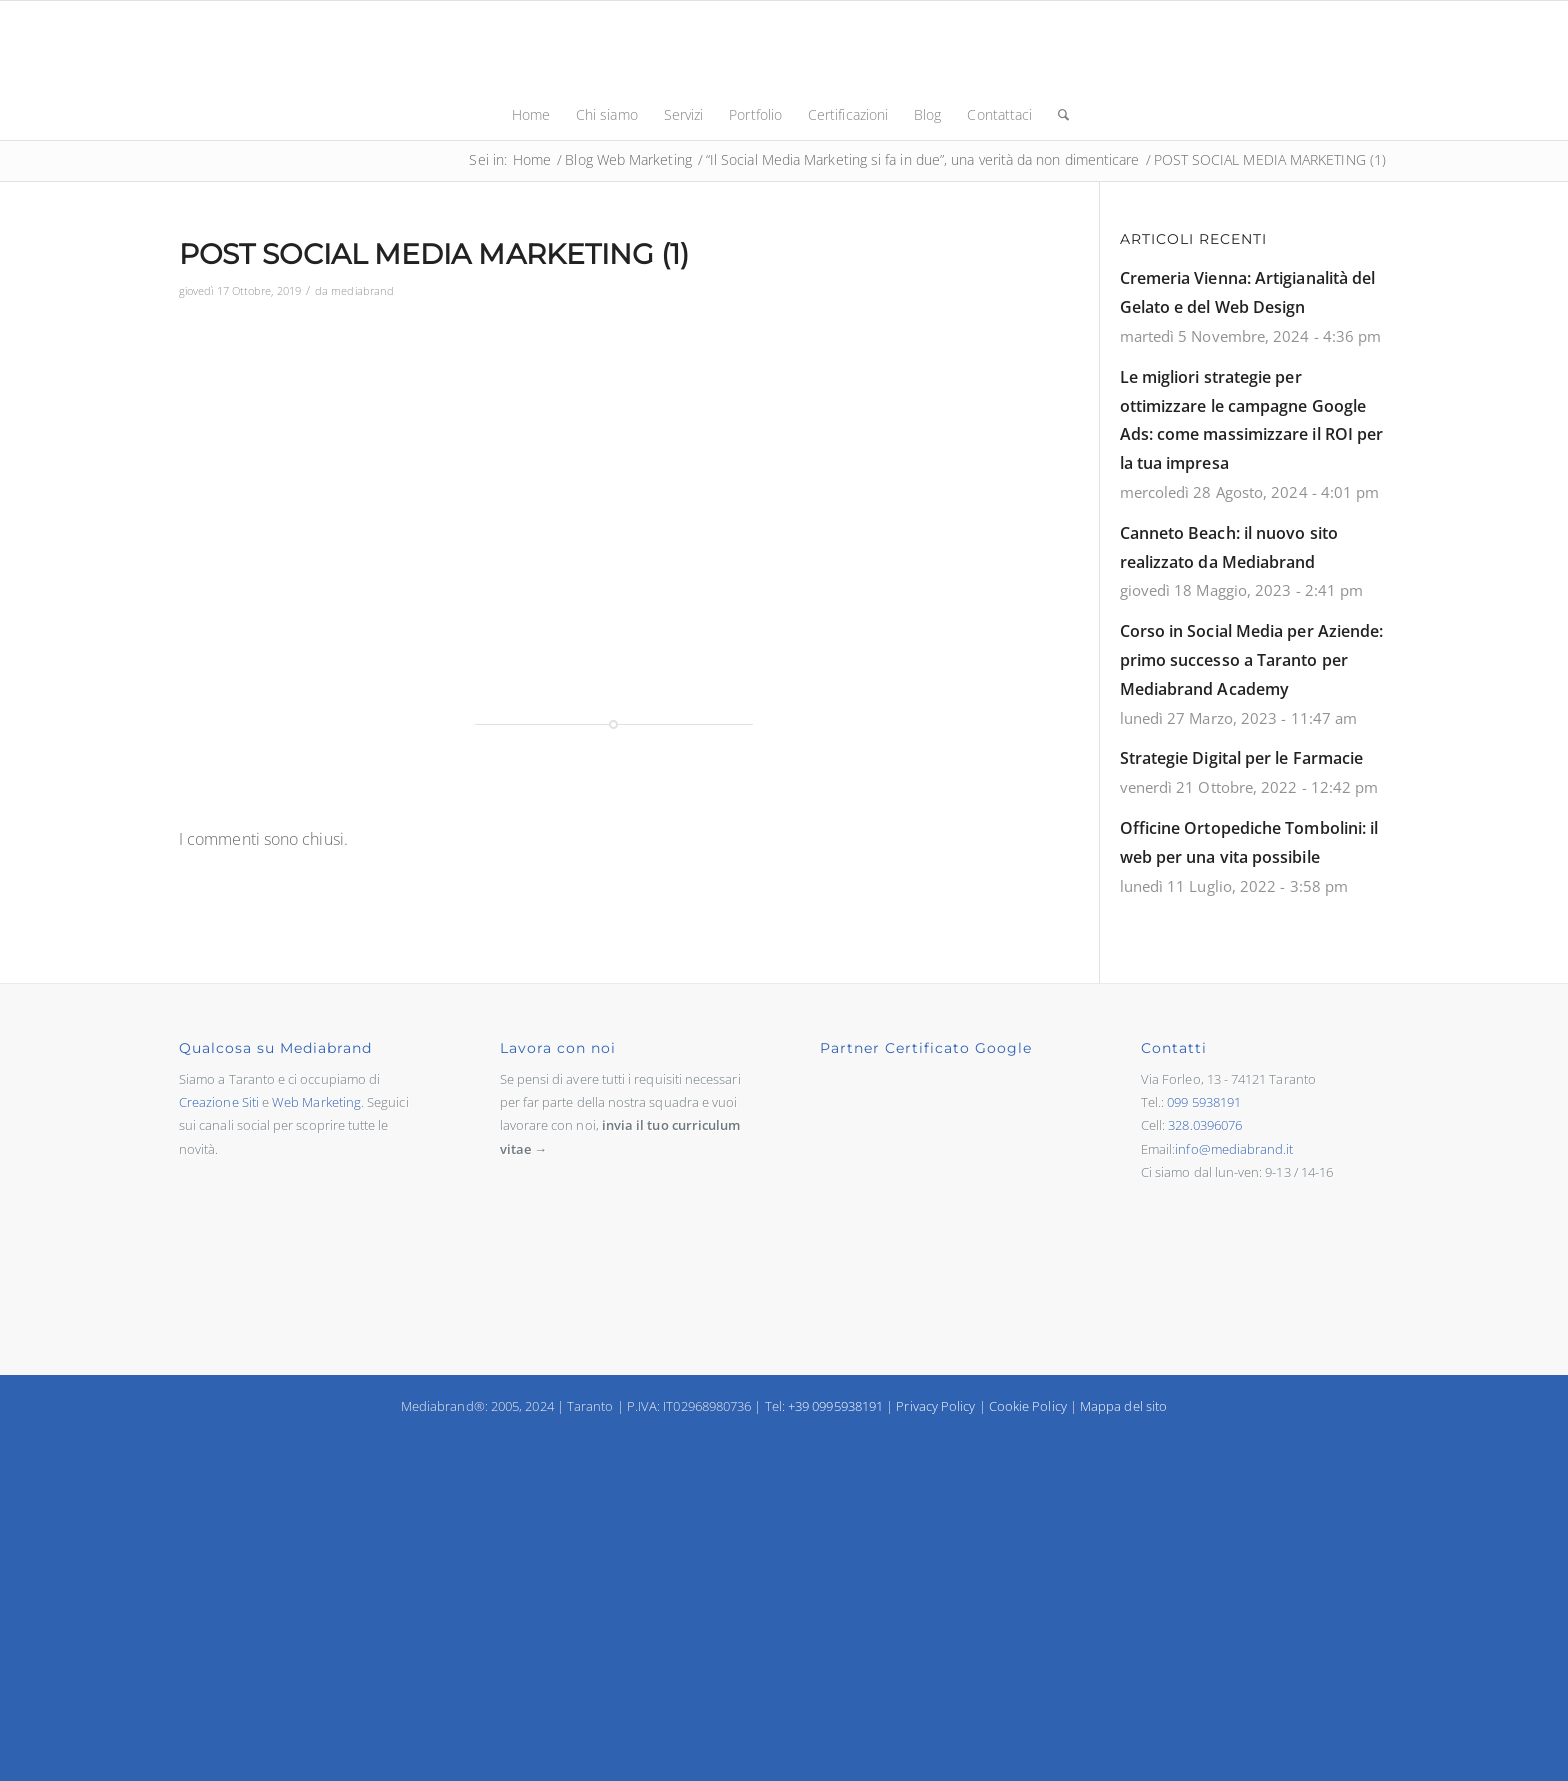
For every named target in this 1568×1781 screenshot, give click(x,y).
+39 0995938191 (835, 1406)
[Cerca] (1057, 115)
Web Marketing (316, 1102)
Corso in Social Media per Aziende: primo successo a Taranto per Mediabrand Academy (1252, 660)
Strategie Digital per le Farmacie (1242, 758)
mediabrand (362, 290)
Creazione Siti (219, 1102)
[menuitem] (531, 115)
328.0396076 (1205, 1125)
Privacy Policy (935, 1406)
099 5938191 (1204, 1102)
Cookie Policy (1028, 1406)
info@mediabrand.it (1234, 1149)
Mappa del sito (1123, 1406)
